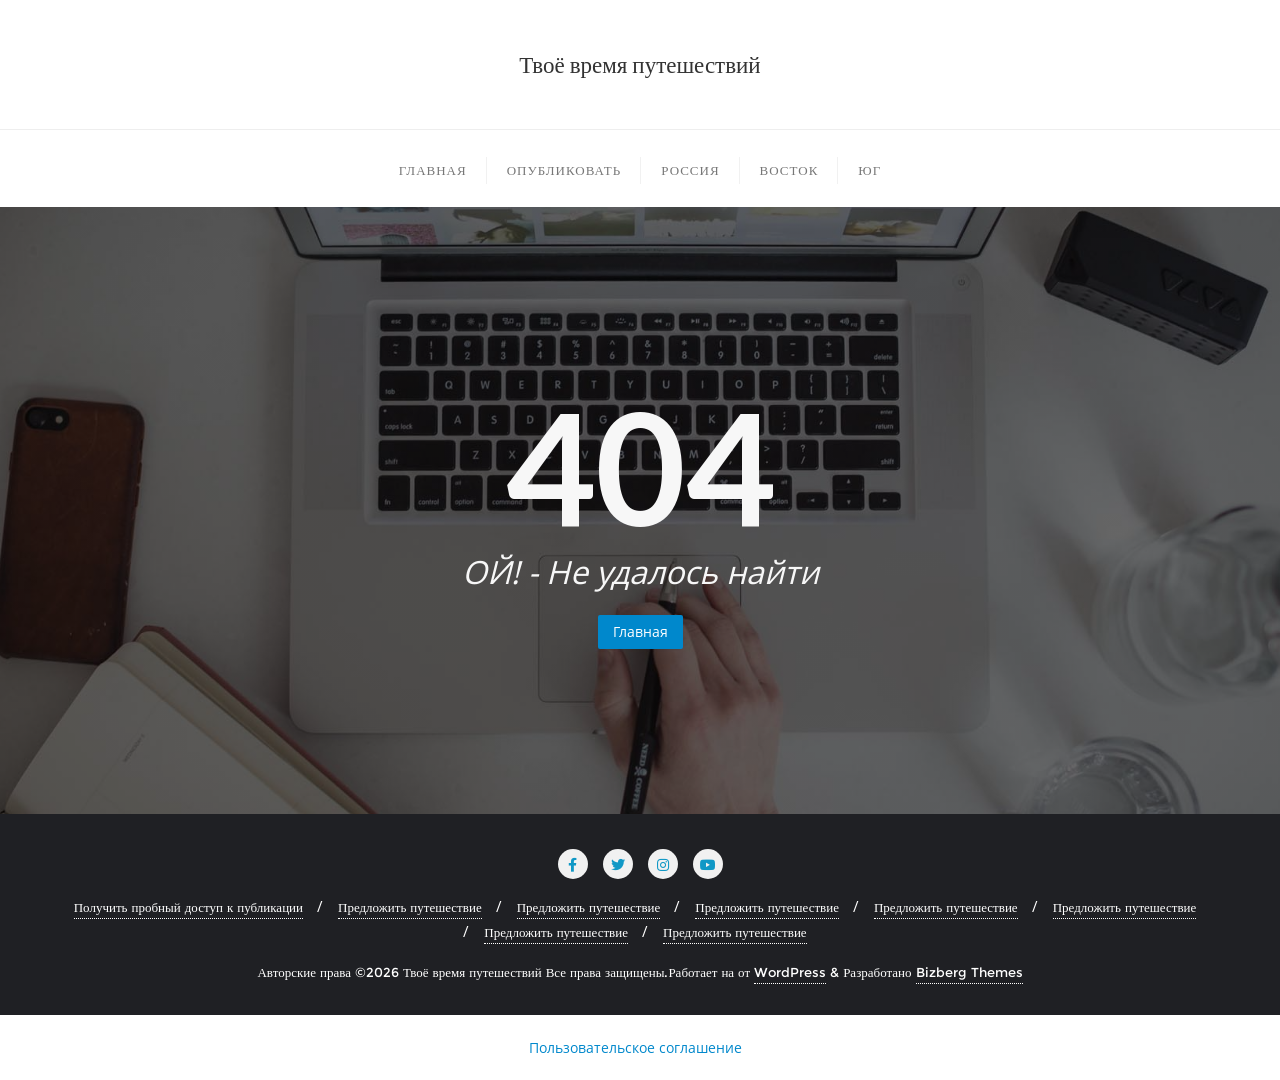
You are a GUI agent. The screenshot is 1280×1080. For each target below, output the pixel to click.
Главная (640, 631)
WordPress (790, 972)
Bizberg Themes (969, 972)
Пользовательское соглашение (635, 1047)
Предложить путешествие (410, 907)
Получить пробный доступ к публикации (188, 907)
